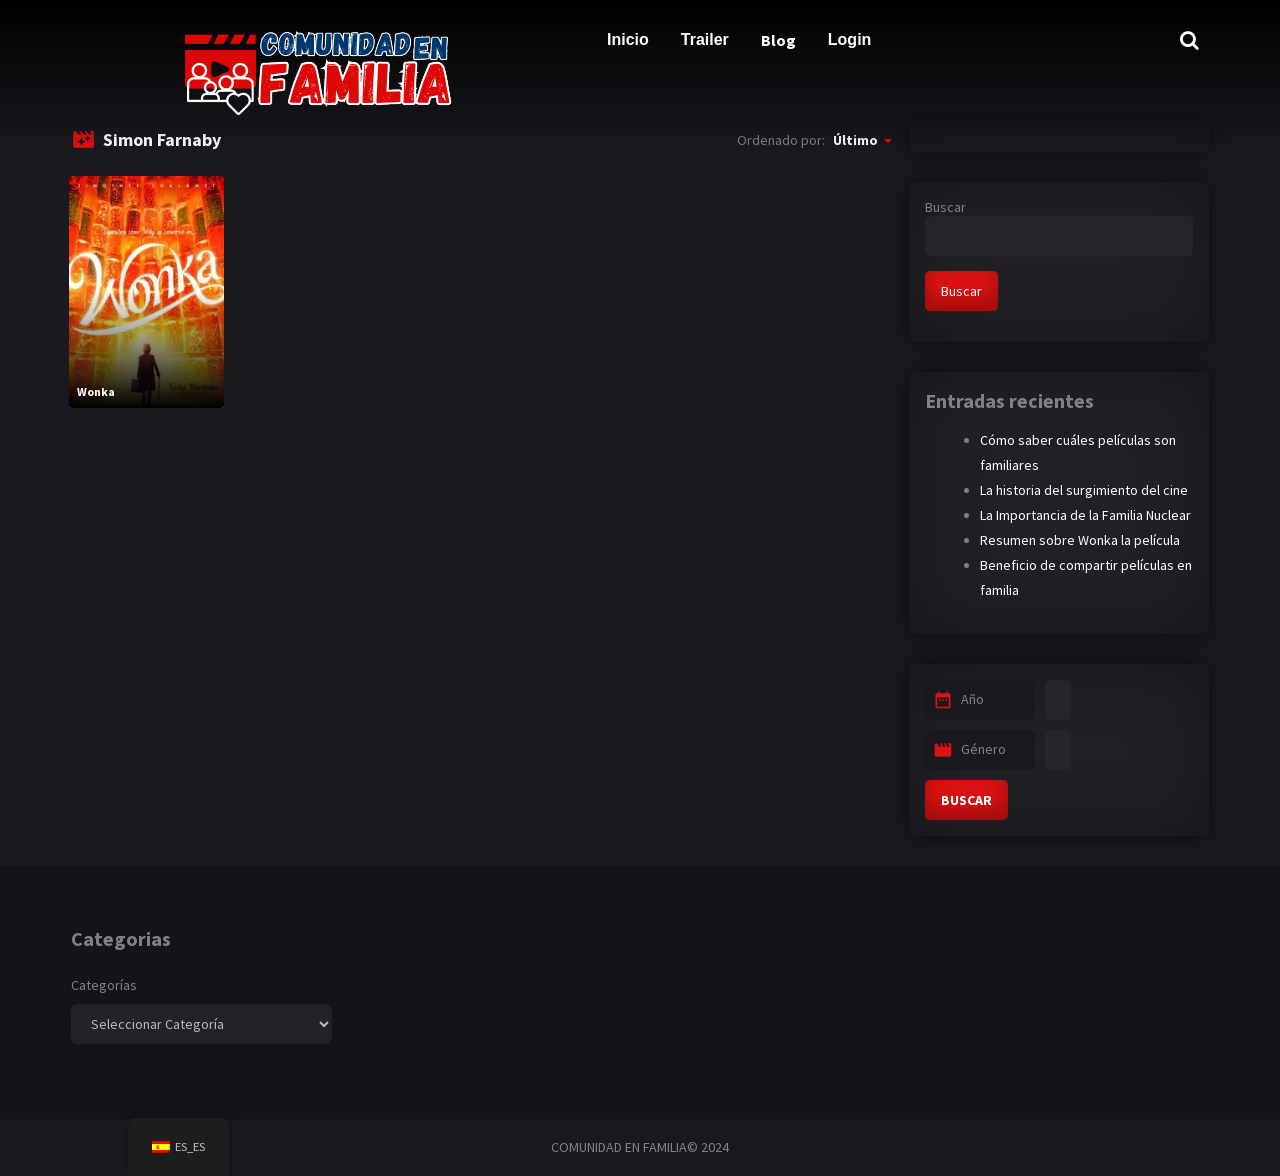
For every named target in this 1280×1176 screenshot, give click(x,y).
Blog (778, 40)
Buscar (945, 207)
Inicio (628, 39)
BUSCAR (966, 800)
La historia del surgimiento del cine (1084, 490)
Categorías (104, 985)
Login (850, 39)
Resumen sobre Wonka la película (1080, 540)
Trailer (705, 39)
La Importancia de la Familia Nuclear (1085, 515)
